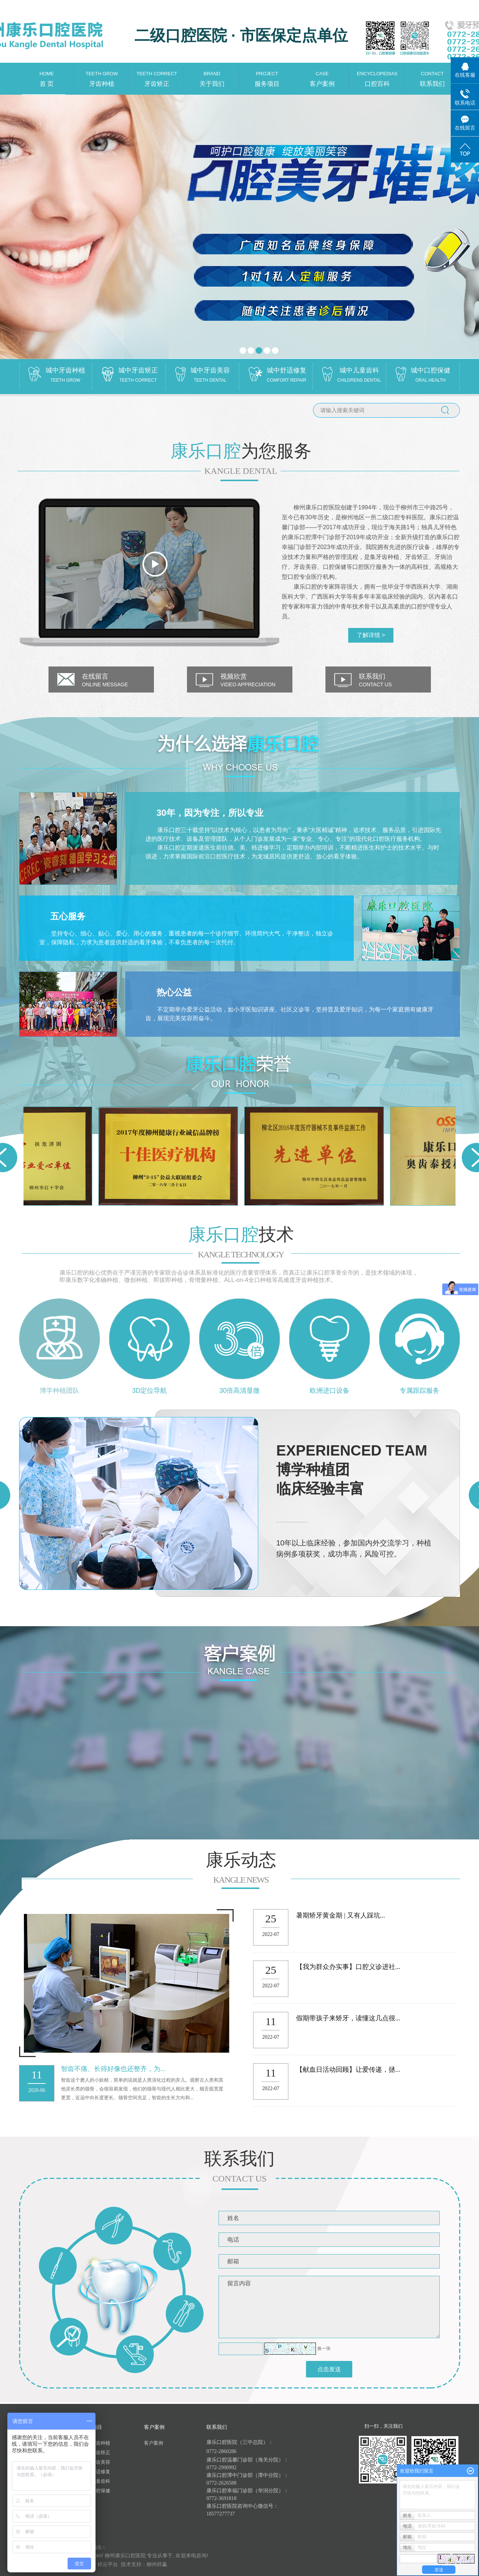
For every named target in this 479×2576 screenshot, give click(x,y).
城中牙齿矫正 (96, 2452)
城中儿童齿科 (96, 2481)
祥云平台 (107, 2564)
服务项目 (267, 75)
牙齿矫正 (156, 75)
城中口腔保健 (96, 2490)
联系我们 (432, 75)
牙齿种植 (101, 75)
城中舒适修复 (96, 2471)
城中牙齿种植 (96, 2443)
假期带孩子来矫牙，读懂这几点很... (348, 2018)
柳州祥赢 (157, 2564)
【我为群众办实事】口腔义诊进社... (348, 1966)
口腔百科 (377, 75)
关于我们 (212, 75)
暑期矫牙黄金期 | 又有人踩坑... (340, 1915)
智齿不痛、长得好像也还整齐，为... (113, 2068)
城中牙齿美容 (96, 2462)
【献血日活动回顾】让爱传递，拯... (348, 2069)
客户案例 (322, 75)
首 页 (46, 75)
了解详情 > (371, 635)
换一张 (324, 2348)
